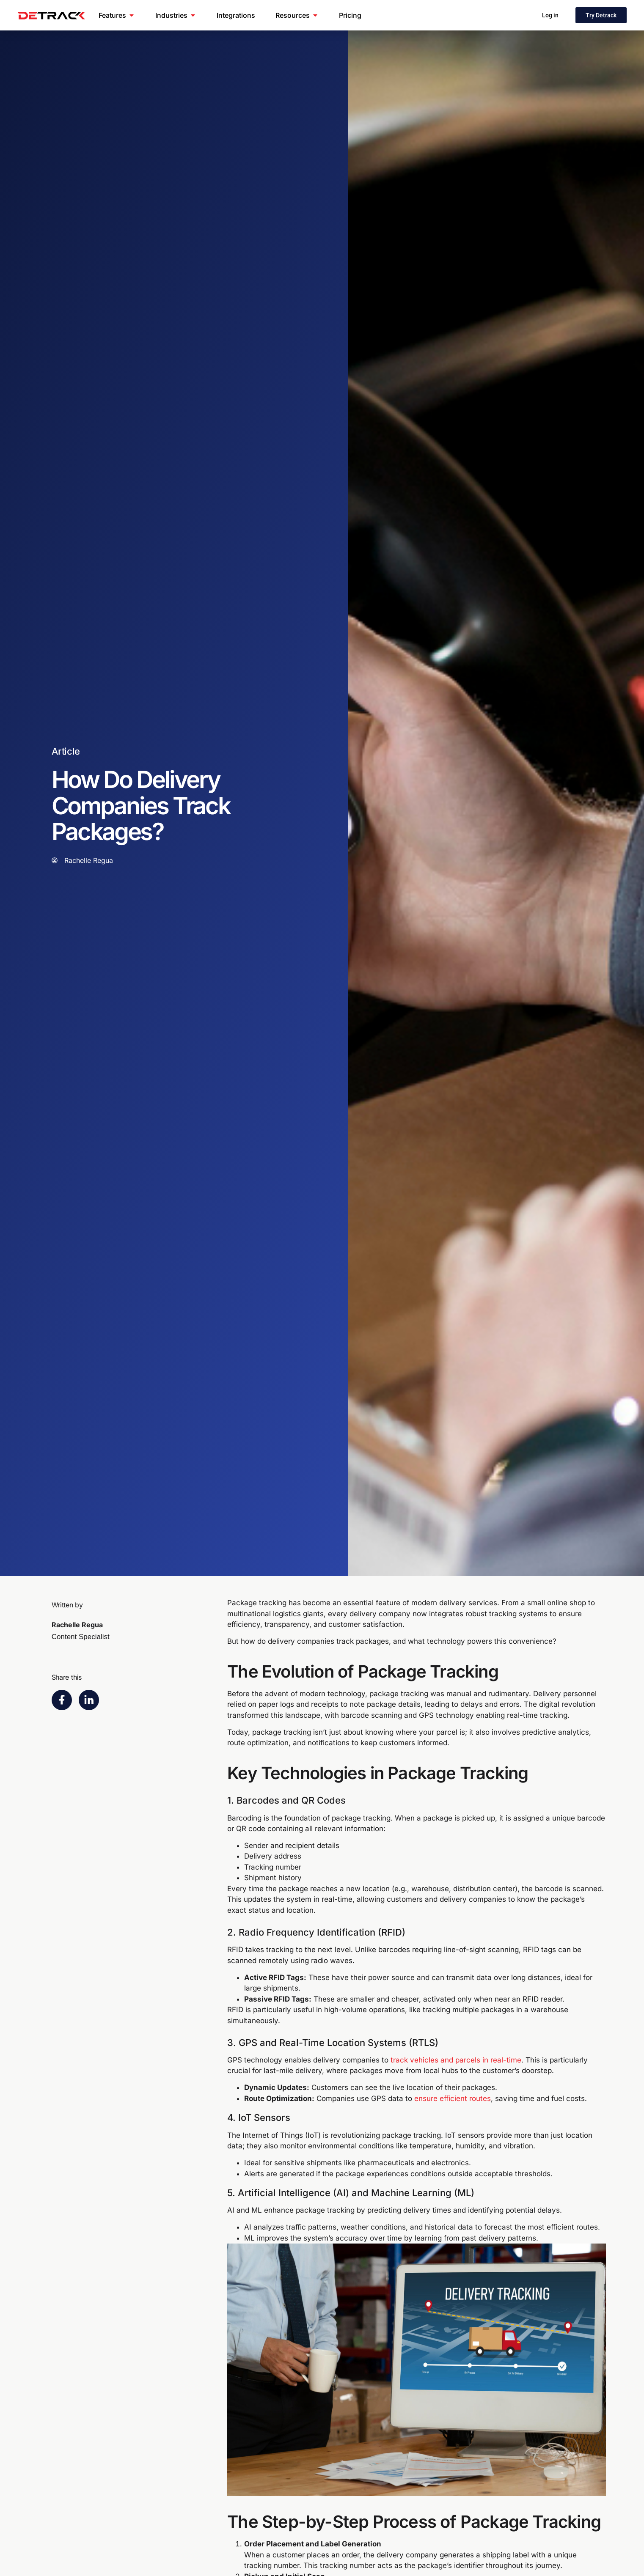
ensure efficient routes (452, 2098)
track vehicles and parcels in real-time (456, 2060)
